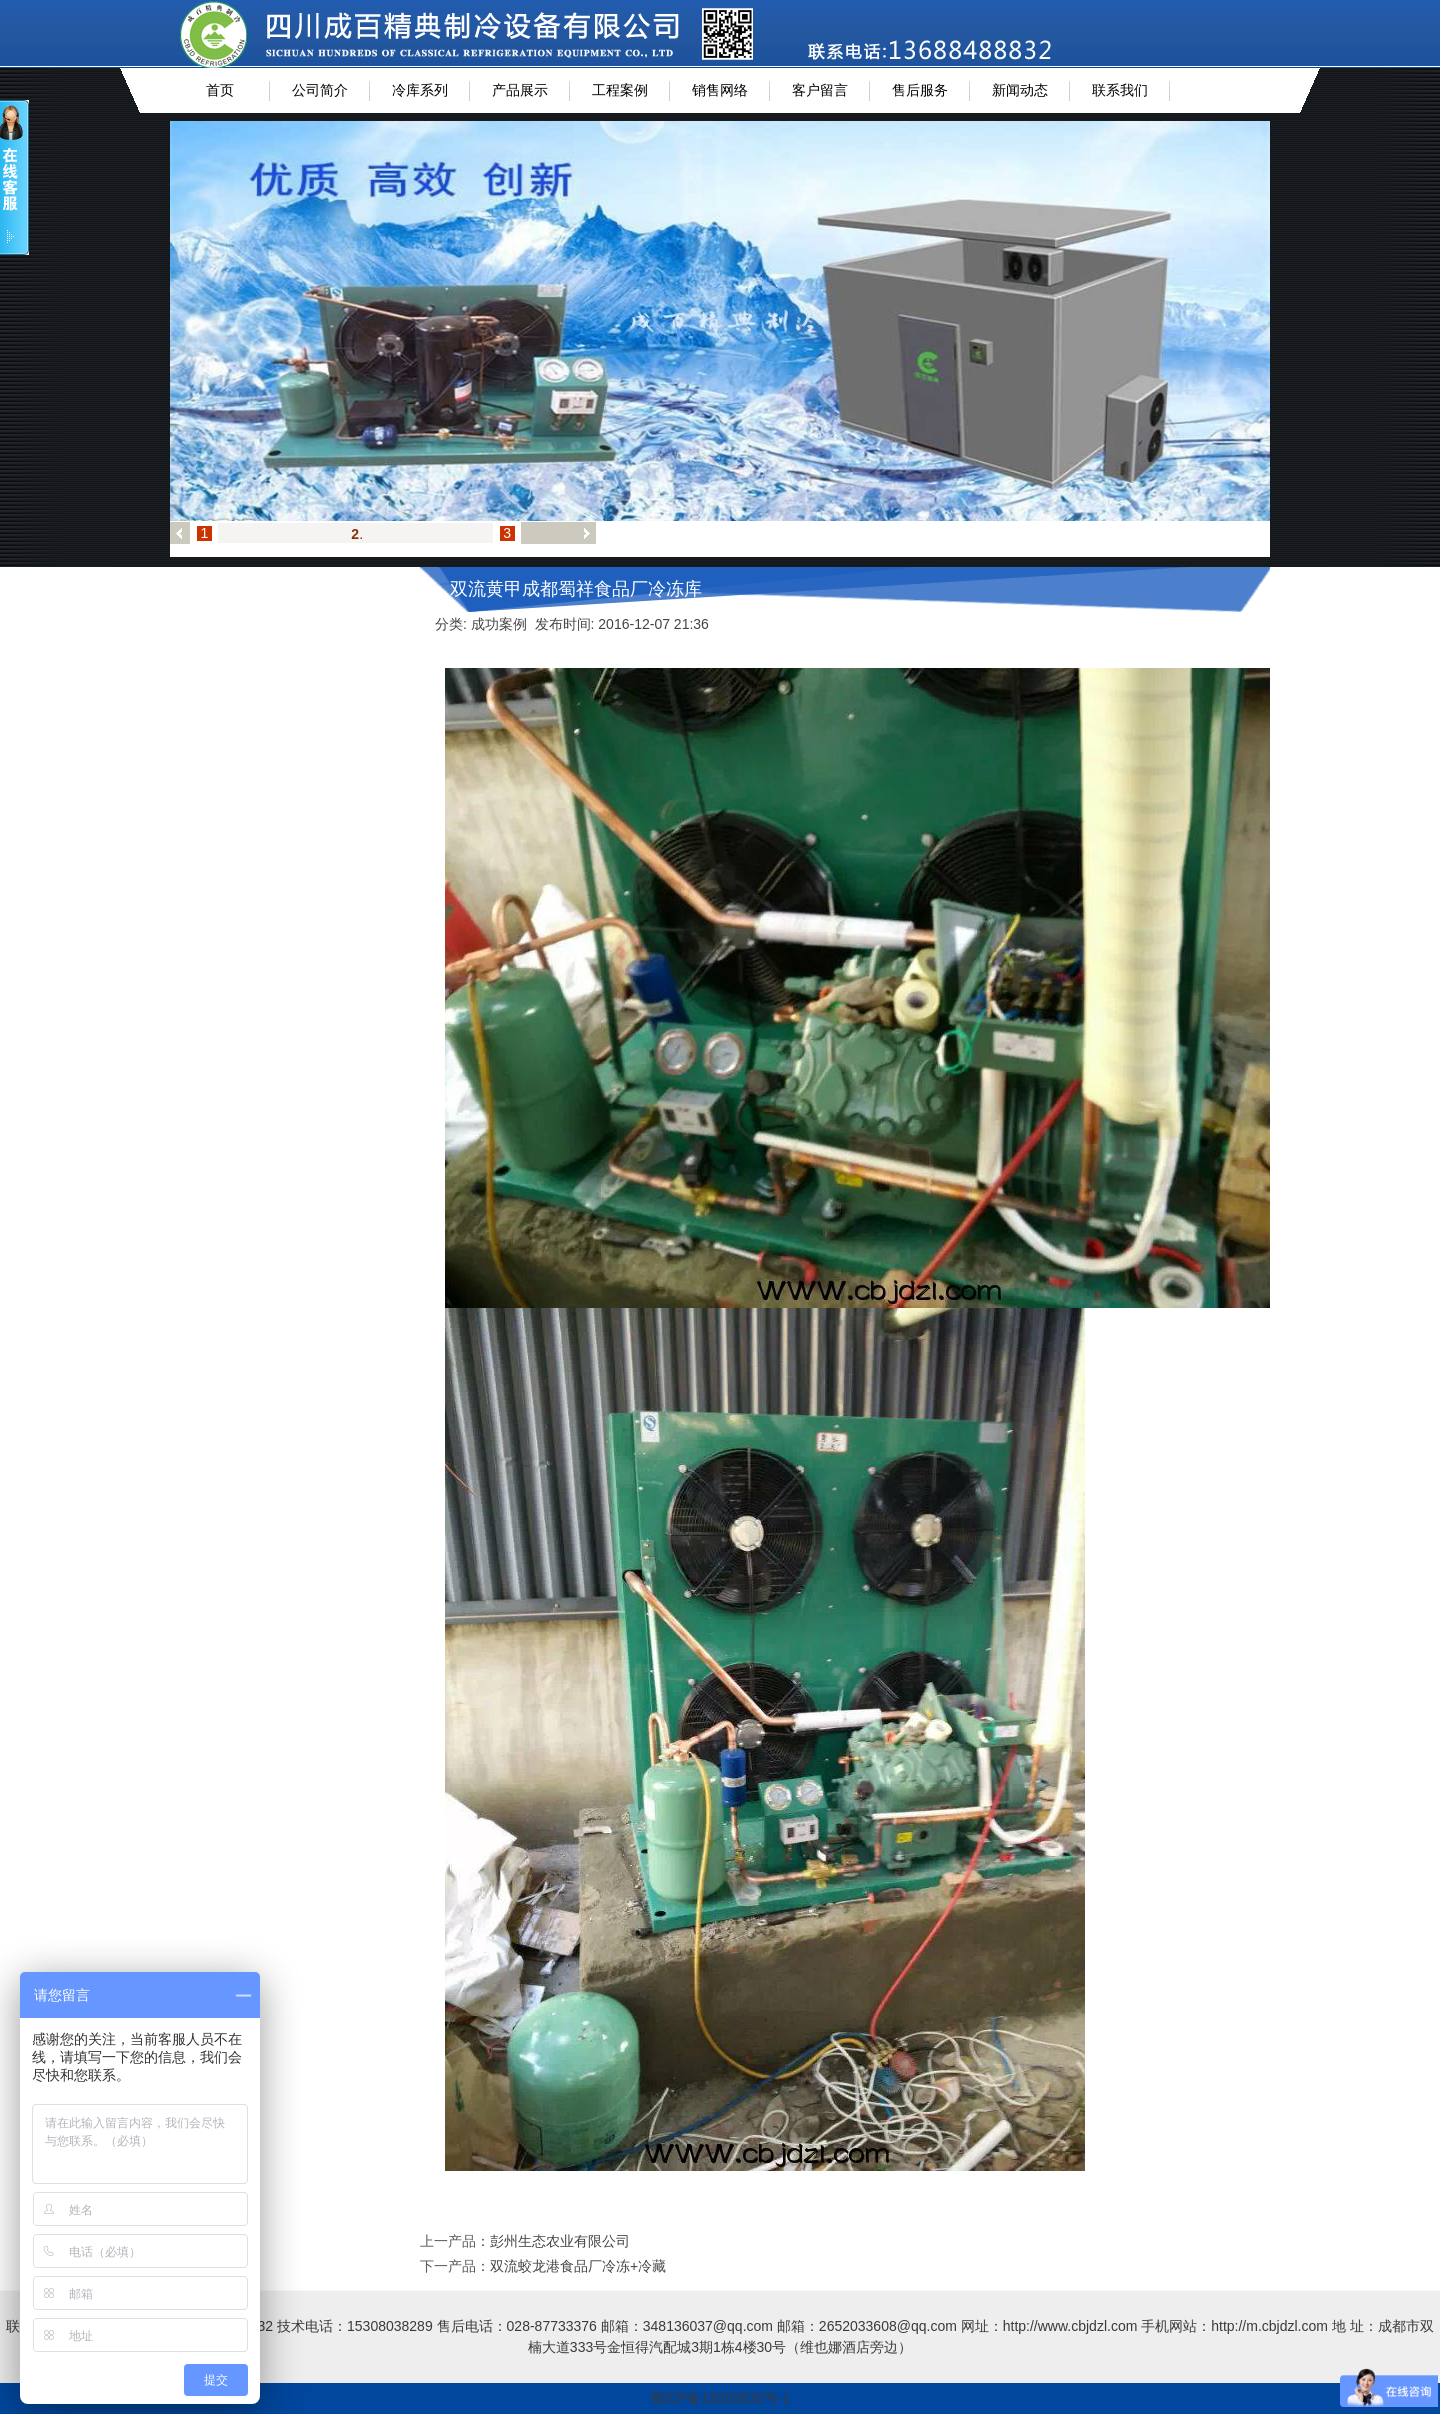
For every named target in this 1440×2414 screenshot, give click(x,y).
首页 (220, 90)
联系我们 (1120, 90)
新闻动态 (1020, 90)
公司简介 (320, 90)
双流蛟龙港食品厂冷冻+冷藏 (578, 2266)
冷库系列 (420, 90)
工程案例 (620, 90)
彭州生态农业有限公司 (560, 2241)
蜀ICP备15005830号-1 (720, 2398)
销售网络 (720, 90)
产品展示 (520, 90)
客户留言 (820, 90)
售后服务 (920, 90)
